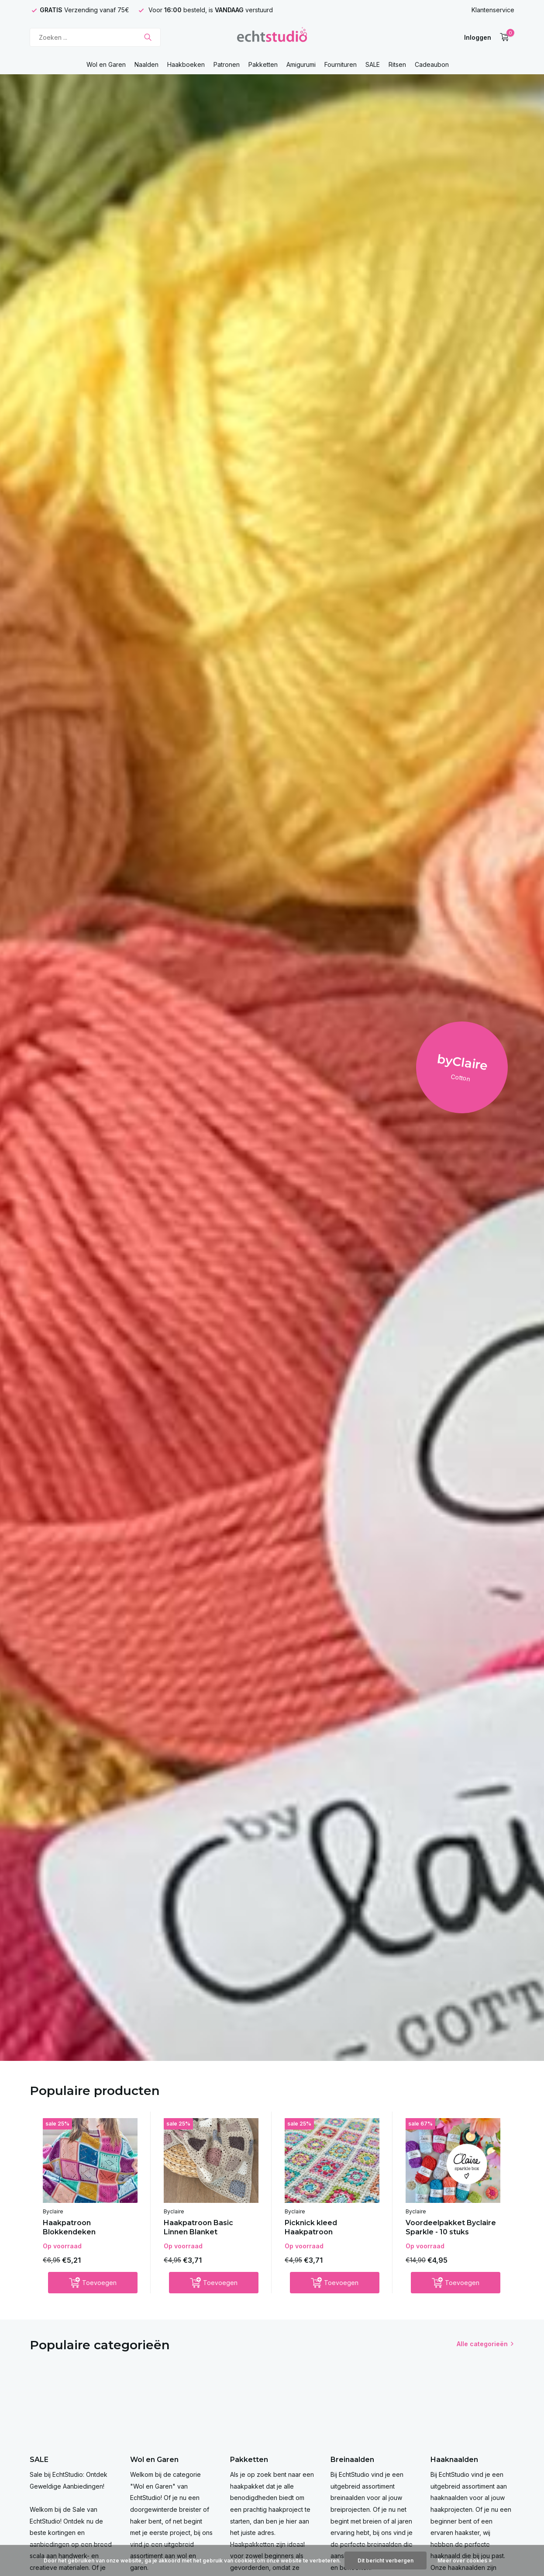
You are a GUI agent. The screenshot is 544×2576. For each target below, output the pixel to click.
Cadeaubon (432, 64)
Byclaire (53, 2211)
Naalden (146, 64)
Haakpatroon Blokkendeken (69, 2227)
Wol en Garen (106, 64)
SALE (372, 64)
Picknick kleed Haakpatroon (311, 2227)
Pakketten (263, 64)
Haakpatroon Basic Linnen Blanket (198, 2227)
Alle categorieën (482, 2343)
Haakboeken (186, 64)
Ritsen (397, 64)
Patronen (226, 64)
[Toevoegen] (93, 2282)
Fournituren (340, 64)
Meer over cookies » (464, 2560)
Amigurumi (301, 64)
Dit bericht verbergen (385, 2560)
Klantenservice (493, 10)
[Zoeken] (95, 37)
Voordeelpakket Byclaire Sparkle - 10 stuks (451, 2227)
